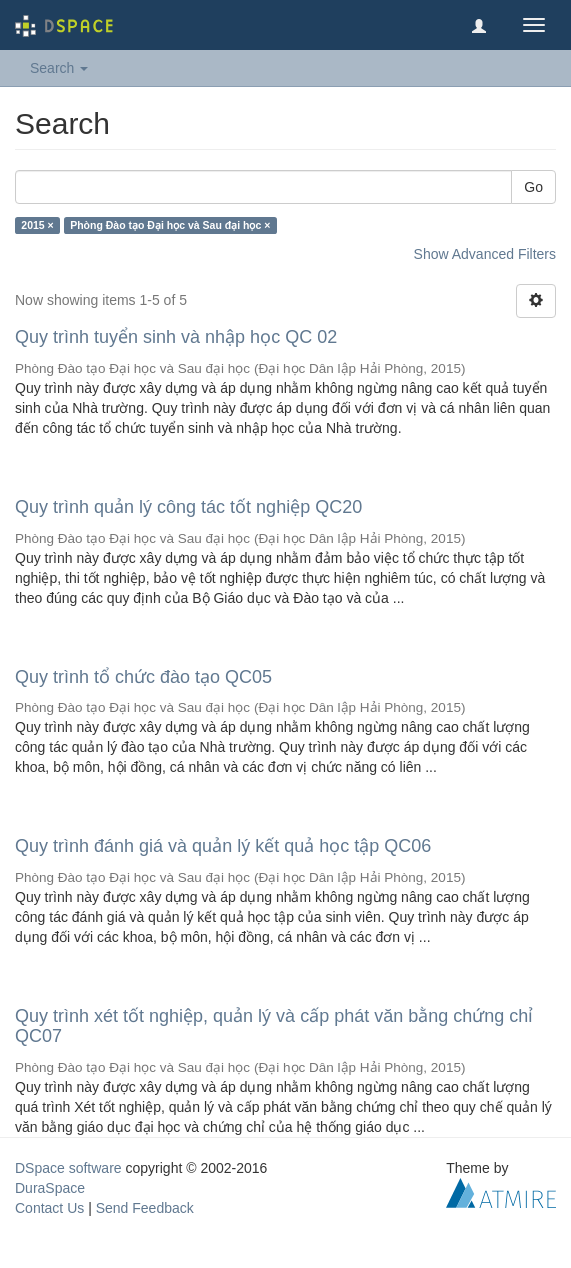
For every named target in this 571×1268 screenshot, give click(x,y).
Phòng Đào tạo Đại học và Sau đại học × (170, 225)
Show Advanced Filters (485, 254)
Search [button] (59, 68)
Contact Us (49, 1208)
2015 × (37, 225)
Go (533, 187)
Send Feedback (145, 1208)
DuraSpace (50, 1188)
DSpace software (68, 1168)
